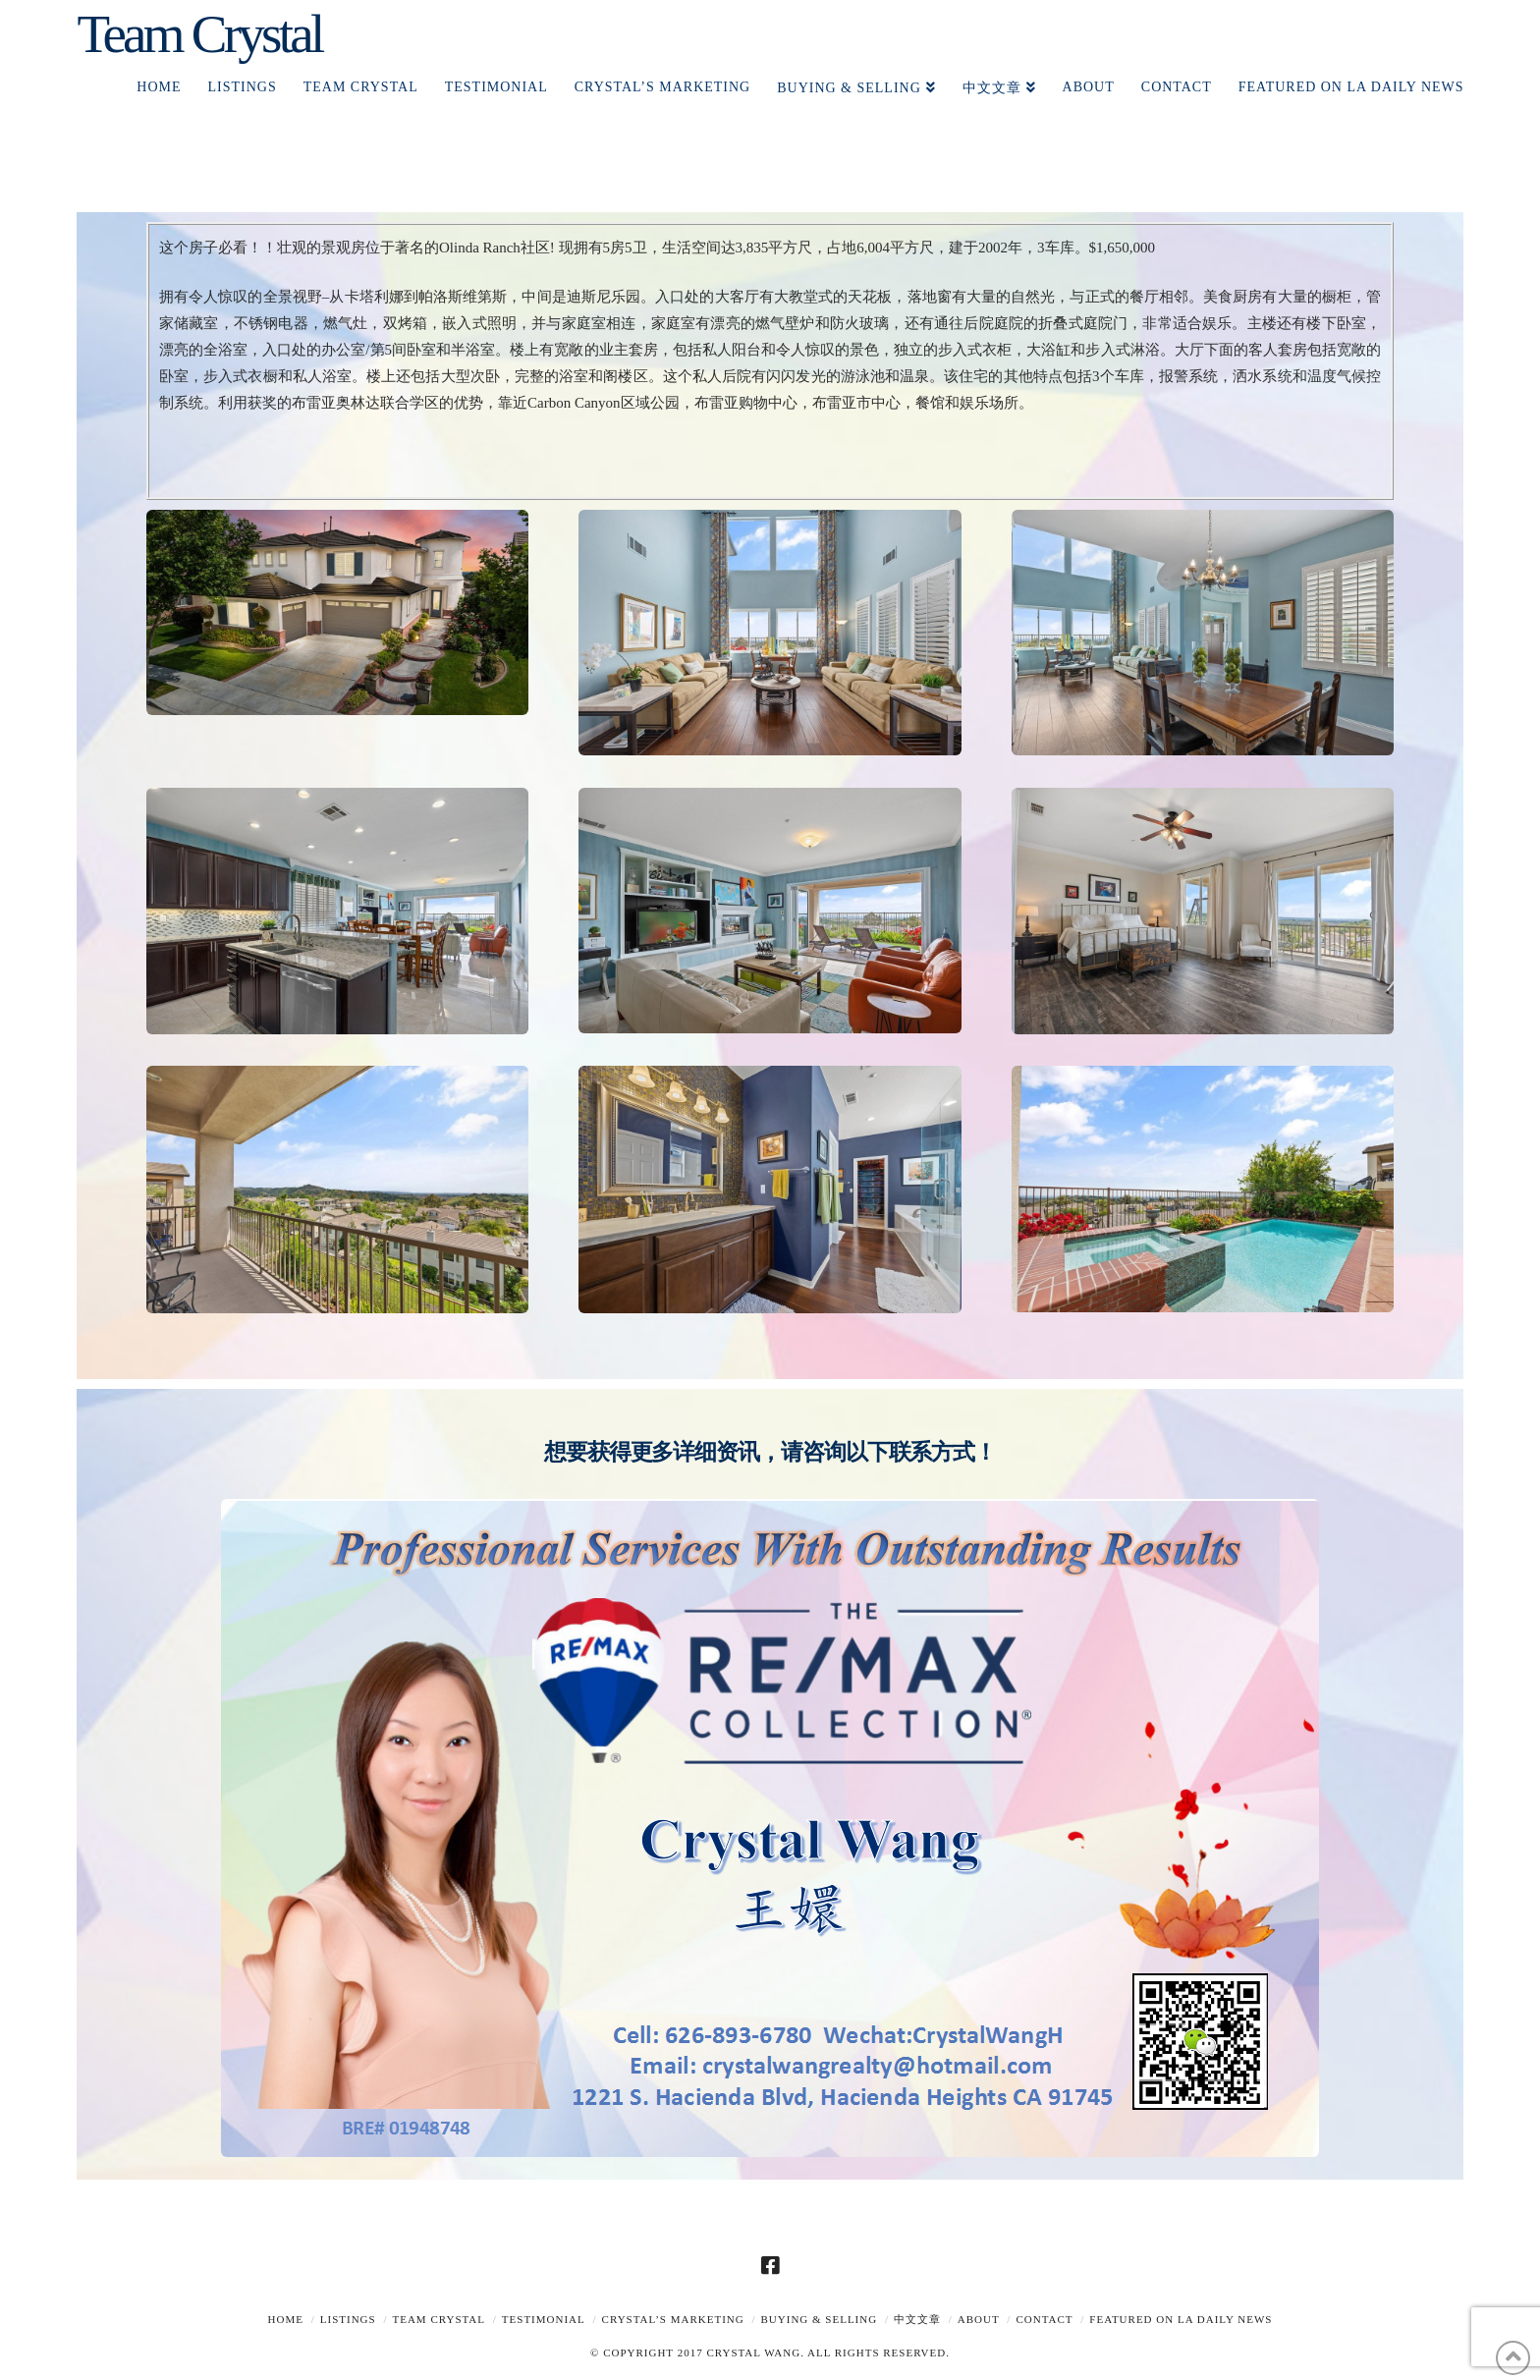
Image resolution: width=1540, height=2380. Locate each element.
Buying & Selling (819, 2319)
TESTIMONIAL (543, 2319)
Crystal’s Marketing (673, 2319)
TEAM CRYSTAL (438, 2319)
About (979, 2319)
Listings (348, 2319)
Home (285, 2319)
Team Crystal (199, 34)
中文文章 (917, 2319)
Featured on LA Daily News (1180, 2319)
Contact (1044, 2319)
